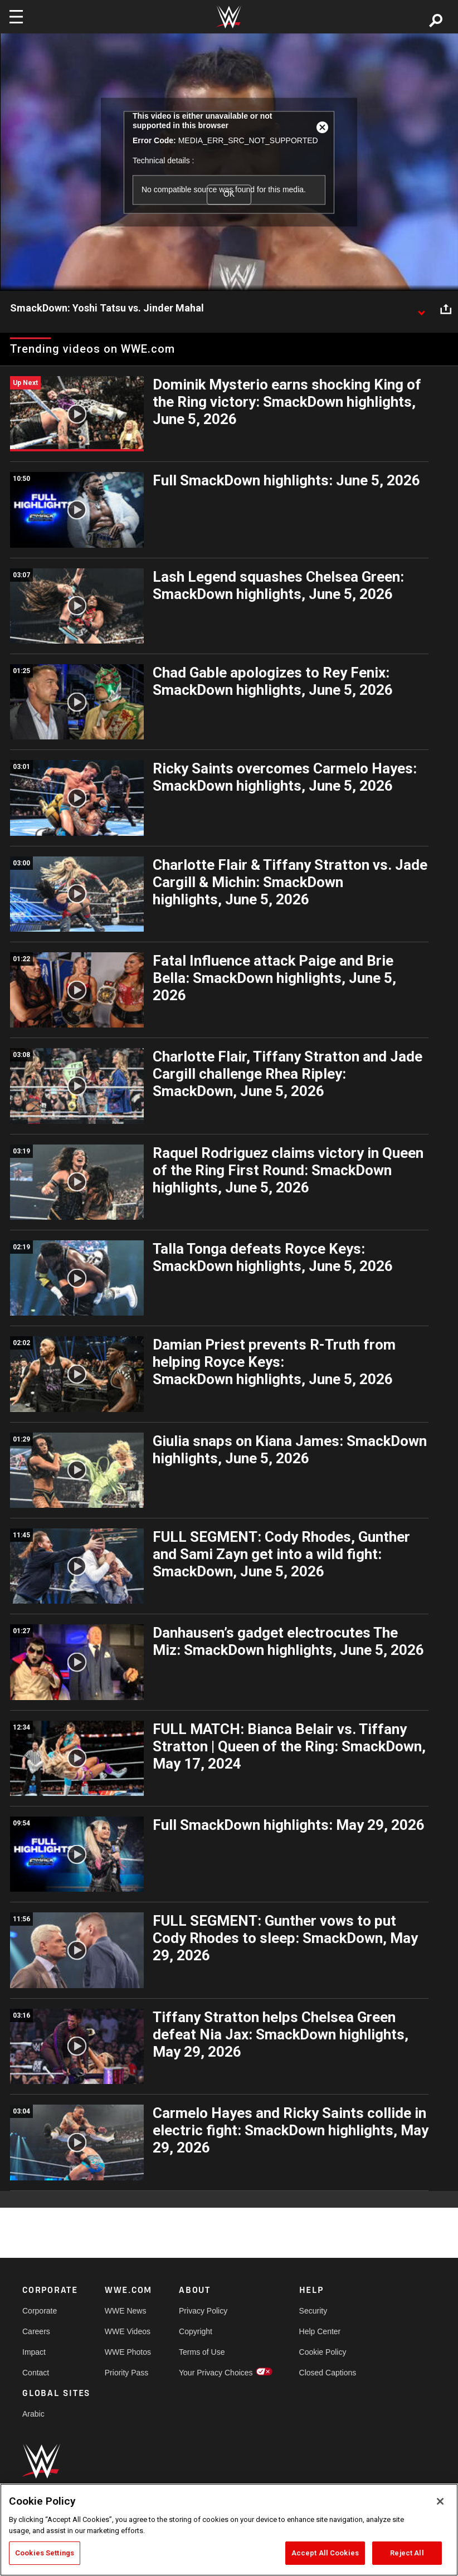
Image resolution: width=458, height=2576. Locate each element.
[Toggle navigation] (16, 16)
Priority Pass (127, 2372)
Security (313, 2310)
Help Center (320, 2331)
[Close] (440, 2501)
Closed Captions (328, 2372)
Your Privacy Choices (216, 2372)
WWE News (126, 2310)
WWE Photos (128, 2352)
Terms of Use (202, 2352)
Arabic (33, 2413)
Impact (34, 2352)
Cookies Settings (44, 2553)
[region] (229, 2530)
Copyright (195, 2331)
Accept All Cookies (325, 2553)
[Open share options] (445, 308)
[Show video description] (421, 308)
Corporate (39, 2310)
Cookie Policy (323, 2352)
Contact (35, 2372)
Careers (36, 2331)
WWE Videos (127, 2331)
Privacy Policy (203, 2310)
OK (229, 193)
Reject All (406, 2553)
